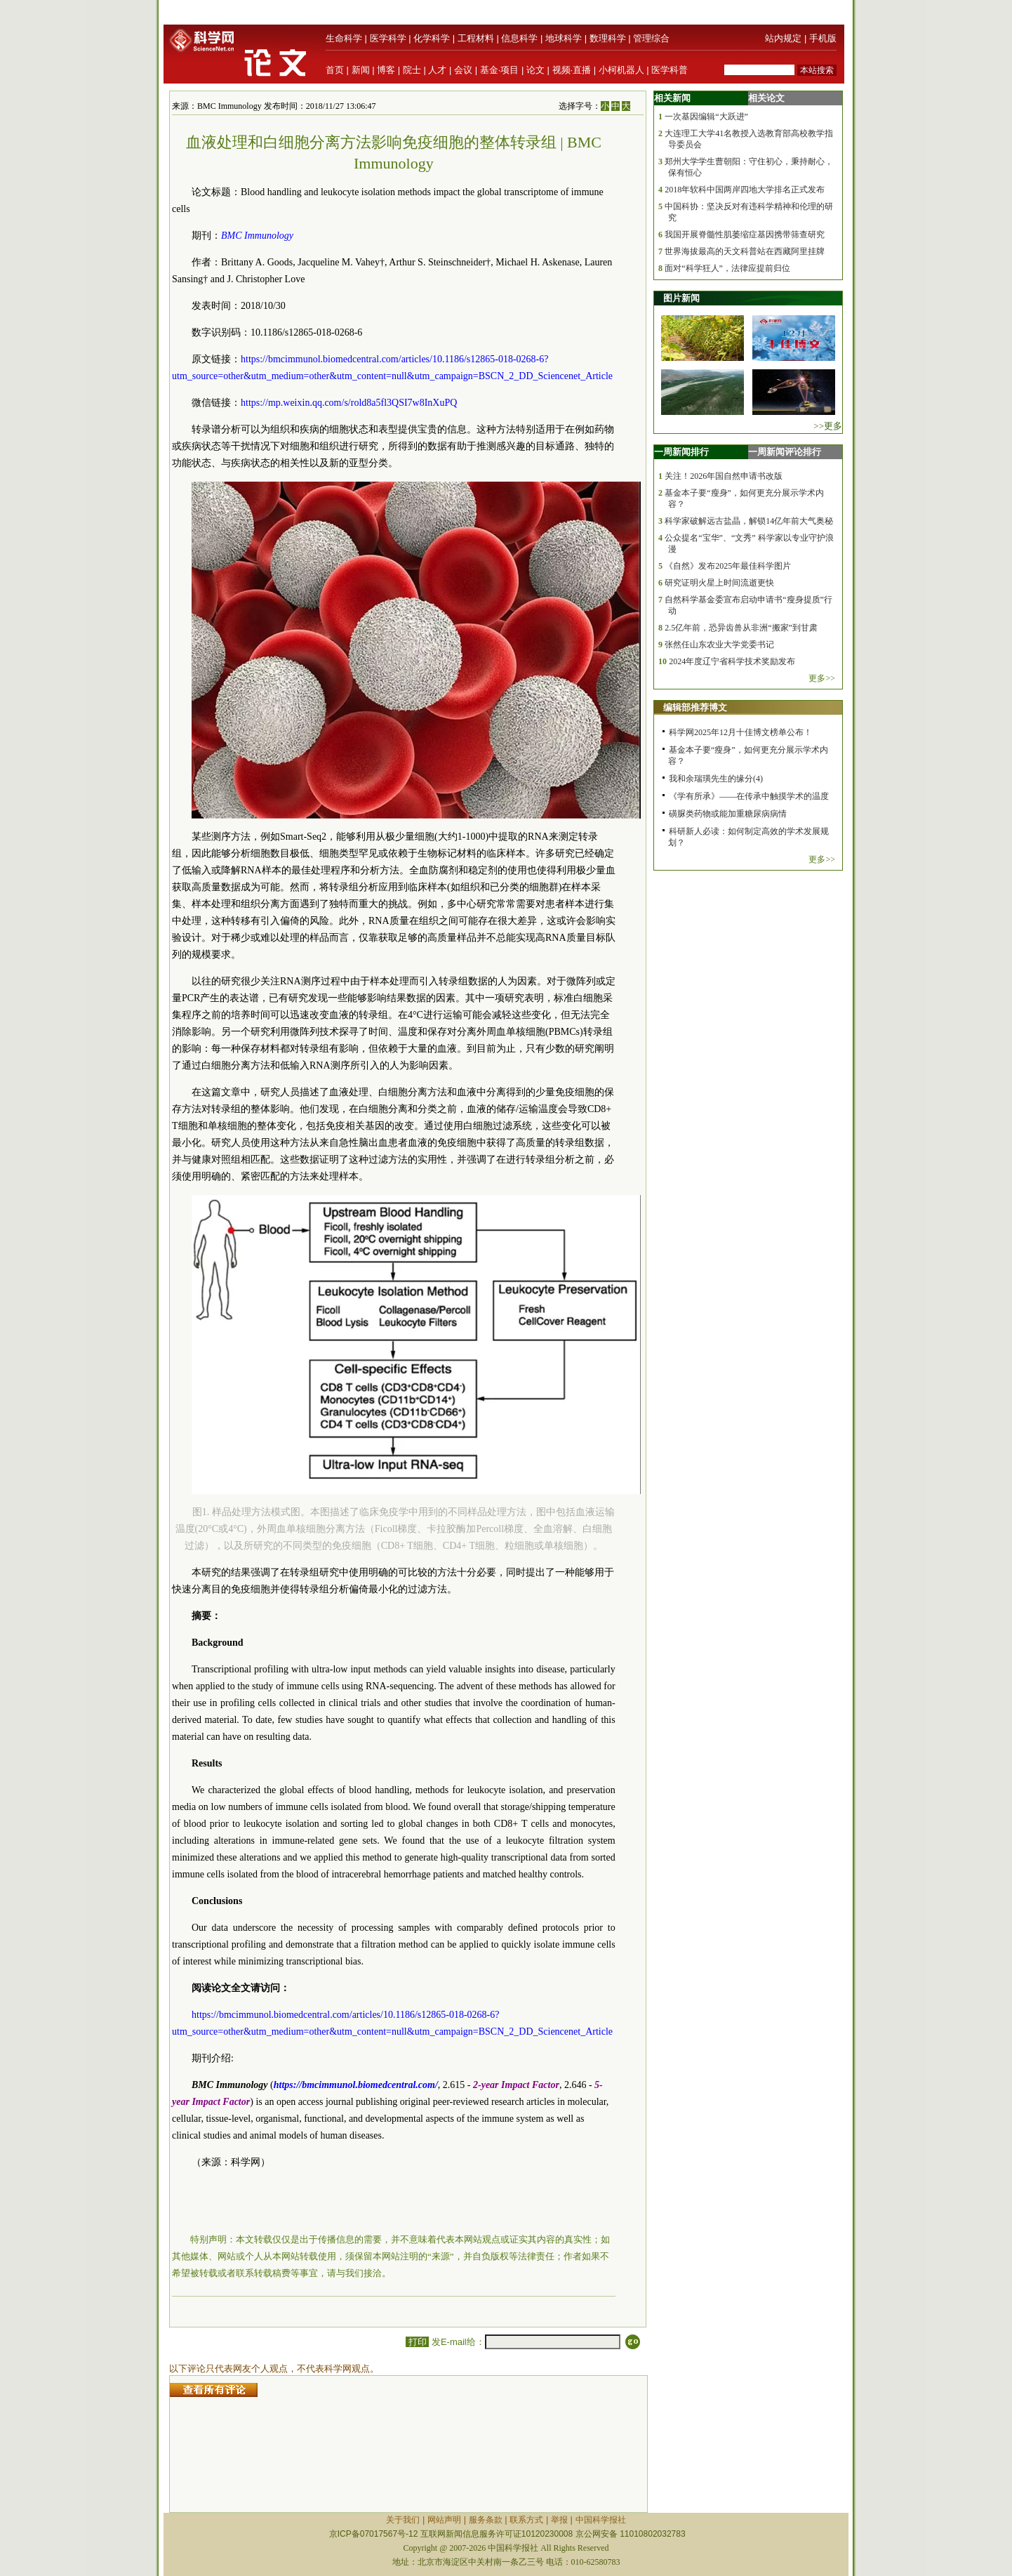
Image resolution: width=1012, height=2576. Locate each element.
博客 (386, 70)
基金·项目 (499, 70)
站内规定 (783, 38)
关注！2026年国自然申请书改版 (724, 476)
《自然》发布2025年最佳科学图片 (728, 566)
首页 (335, 70)
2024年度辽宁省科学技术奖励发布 (732, 661)
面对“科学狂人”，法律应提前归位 (727, 268)
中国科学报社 (600, 2520)
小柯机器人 (621, 70)
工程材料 (476, 38)
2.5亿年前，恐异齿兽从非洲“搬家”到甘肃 (741, 628)
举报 (559, 2520)
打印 (417, 2342)
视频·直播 (572, 70)
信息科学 (519, 38)
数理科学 (608, 38)
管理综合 (651, 38)
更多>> (821, 678)
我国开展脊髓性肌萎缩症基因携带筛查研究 (745, 234)
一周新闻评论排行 (784, 452)
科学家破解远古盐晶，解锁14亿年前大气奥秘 (749, 521)
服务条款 (485, 2520)
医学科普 (669, 70)
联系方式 (526, 2520)
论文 (535, 70)
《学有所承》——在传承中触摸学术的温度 (749, 796)
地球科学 (563, 38)
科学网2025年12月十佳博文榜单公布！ (740, 732)
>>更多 (827, 426)
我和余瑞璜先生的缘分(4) (716, 779)
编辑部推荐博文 (695, 707)
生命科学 (344, 38)
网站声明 (444, 2520)
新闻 (361, 70)
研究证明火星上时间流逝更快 (719, 583)
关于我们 (403, 2520)
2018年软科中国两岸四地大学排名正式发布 (745, 189)
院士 (412, 70)
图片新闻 (681, 298)
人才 (437, 70)
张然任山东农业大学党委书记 (719, 644)
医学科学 (388, 38)
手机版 (823, 38)
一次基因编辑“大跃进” (706, 116)
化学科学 (431, 38)
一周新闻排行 (681, 452)
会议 (463, 70)
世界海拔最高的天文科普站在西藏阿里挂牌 (745, 251)
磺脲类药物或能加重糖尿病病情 (728, 814)
